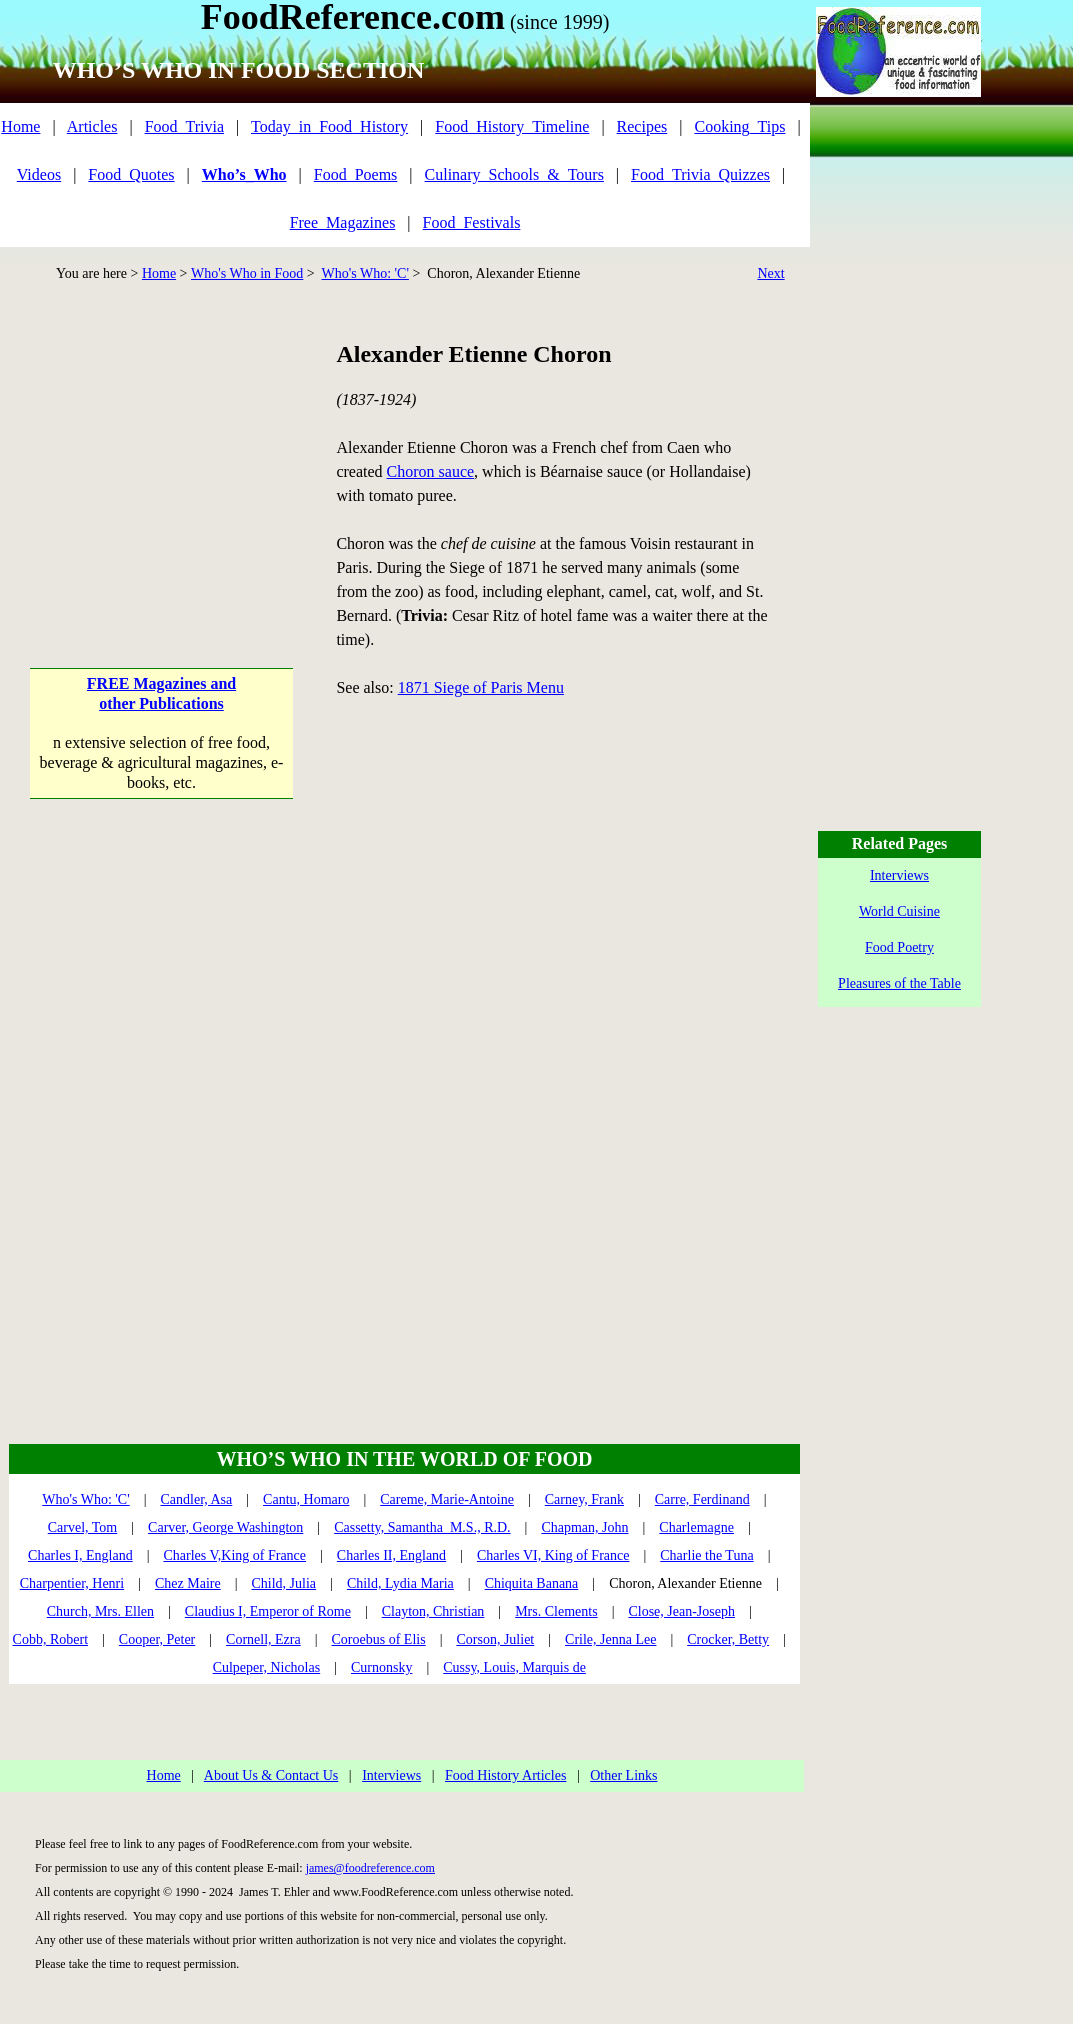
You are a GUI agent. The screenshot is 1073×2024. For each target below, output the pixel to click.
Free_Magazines (343, 222)
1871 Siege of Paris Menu (481, 687)
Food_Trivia (184, 126)
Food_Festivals (472, 222)
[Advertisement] (161, 463)
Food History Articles (505, 1775)
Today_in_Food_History (329, 126)
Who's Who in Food (247, 273)
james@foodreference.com (370, 1868)
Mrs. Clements (556, 1611)
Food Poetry (899, 947)
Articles (92, 126)
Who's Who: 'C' (364, 273)
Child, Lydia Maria (400, 1583)
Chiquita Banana (532, 1583)
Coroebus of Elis (379, 1639)
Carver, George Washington (225, 1527)
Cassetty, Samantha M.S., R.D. (422, 1527)
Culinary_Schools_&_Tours (514, 174)
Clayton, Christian (433, 1611)
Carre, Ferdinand (702, 1499)
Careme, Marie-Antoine (447, 1499)
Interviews (391, 1775)
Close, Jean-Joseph (681, 1611)
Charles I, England (80, 1555)
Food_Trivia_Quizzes (700, 174)
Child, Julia (284, 1583)
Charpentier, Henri (72, 1583)
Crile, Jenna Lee (610, 1639)
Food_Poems (356, 174)
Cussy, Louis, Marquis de (514, 1667)
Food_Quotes (131, 174)
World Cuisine (899, 911)
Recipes (642, 126)
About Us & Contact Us (271, 1775)
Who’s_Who (244, 174)
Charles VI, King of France (553, 1555)
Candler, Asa (197, 1499)
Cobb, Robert (50, 1639)
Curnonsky (381, 1667)
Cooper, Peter (157, 1639)
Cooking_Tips (739, 126)
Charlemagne (696, 1527)
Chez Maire (188, 1583)
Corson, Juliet (495, 1639)
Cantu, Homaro (306, 1499)
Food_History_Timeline (512, 126)
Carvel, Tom (83, 1527)
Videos (39, 174)
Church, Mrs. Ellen (100, 1611)
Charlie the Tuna (706, 1555)
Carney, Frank (584, 1499)
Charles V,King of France (234, 1555)
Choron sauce (431, 471)
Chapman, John (584, 1527)
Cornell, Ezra (263, 1639)
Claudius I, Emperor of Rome (268, 1611)
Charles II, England (391, 1555)
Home (20, 126)
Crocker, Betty (728, 1639)
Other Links (623, 1775)
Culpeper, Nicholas (267, 1667)
